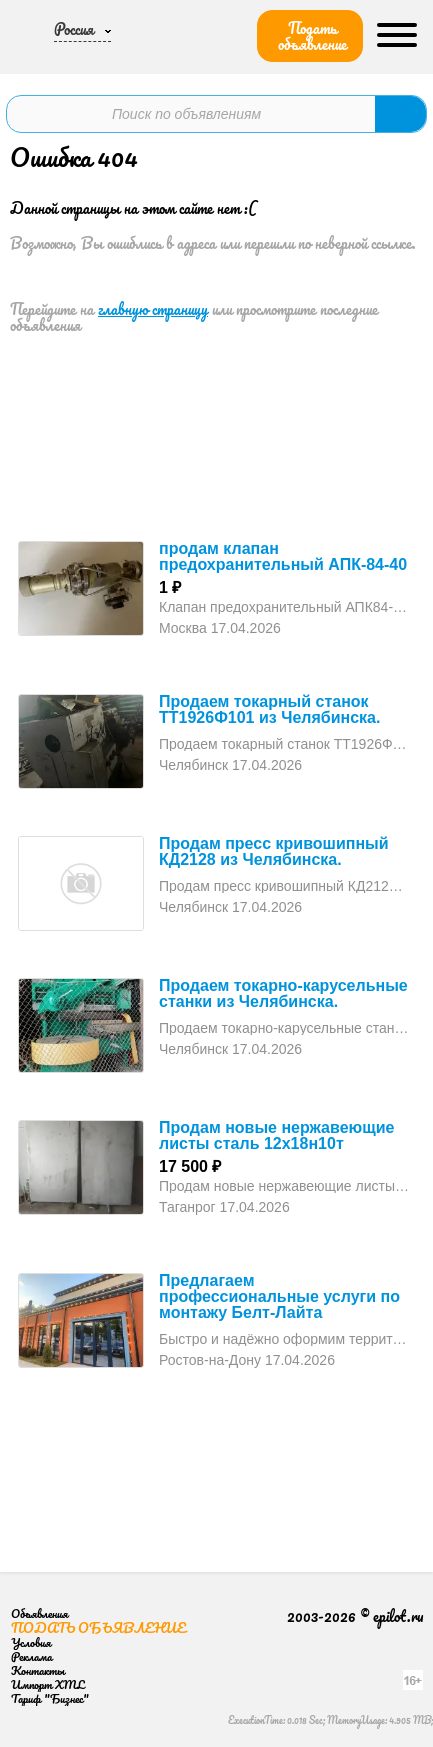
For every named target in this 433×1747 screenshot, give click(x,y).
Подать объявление (312, 36)
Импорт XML (47, 1684)
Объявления (39, 1613)
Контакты (38, 1670)
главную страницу (153, 309)
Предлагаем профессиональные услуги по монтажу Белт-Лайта (279, 1296)
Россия (74, 29)
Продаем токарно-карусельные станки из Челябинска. (283, 993)
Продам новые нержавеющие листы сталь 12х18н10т (276, 1135)
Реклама (31, 1656)
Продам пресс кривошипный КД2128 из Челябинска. (274, 851)
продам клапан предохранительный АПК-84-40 (283, 556)
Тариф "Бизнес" (50, 1698)
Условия (31, 1642)
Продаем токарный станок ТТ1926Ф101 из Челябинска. (269, 709)
